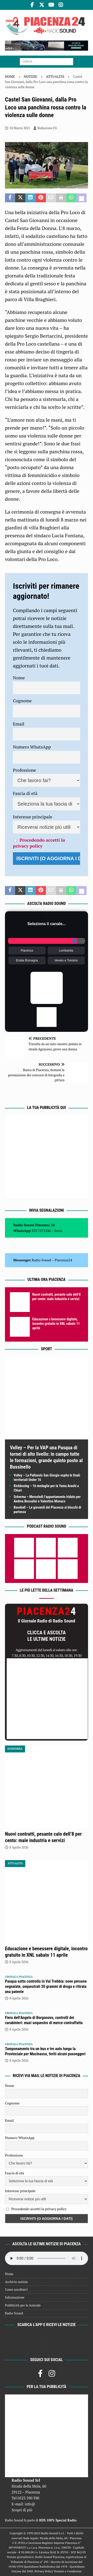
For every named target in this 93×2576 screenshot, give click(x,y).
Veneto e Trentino (66, 960)
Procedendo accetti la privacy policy (39, 843)
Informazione (14, 2297)
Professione (24, 770)
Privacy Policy (43, 2571)
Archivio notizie (16, 2282)
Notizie (30, 76)
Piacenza (27, 950)
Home (9, 2274)
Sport (46, 1349)
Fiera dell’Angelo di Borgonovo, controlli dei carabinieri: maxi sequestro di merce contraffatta (44, 2020)
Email (18, 724)
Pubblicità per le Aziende (23, 2305)
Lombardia (66, 950)
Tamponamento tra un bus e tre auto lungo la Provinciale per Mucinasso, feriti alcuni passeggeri (45, 2051)
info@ (30, 2503)
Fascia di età (25, 793)
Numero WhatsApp (32, 747)
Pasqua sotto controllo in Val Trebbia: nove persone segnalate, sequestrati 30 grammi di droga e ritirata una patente (46, 1986)
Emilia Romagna (27, 960)
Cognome (22, 701)
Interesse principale (32, 817)
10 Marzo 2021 (19, 128)
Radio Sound (41, 1260)
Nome (19, 678)
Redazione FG (47, 128)
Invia (58, 1230)
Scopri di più (22, 2509)
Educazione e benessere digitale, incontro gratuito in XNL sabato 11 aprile (56, 1323)
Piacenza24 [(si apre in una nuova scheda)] (63, 1260)
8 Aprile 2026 (18, 1847)
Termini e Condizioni (68, 2571)
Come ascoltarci (16, 2289)
